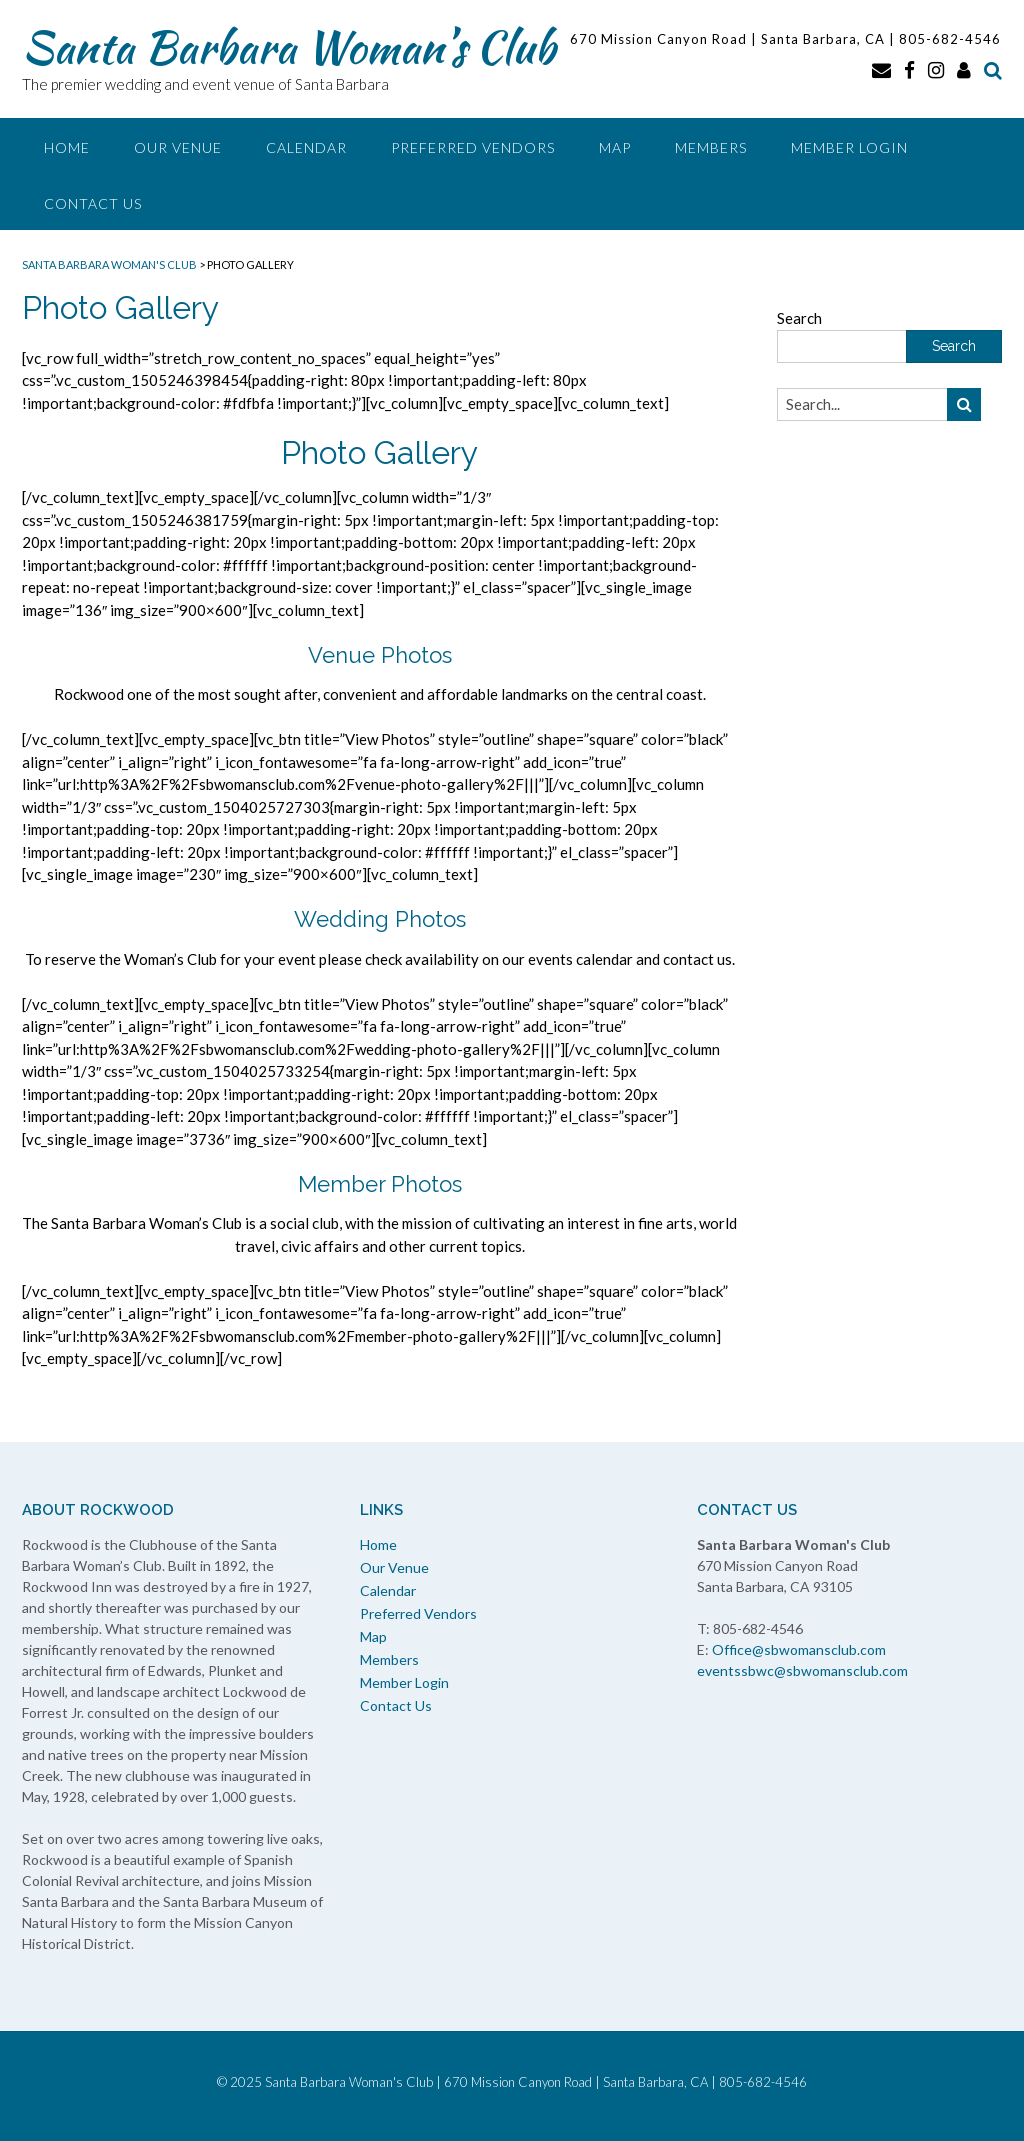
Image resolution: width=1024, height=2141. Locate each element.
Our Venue (178, 147)
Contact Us (93, 203)
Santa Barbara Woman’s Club (288, 47)
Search (799, 318)
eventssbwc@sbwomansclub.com (802, 1670)
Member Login (849, 147)
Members (711, 147)
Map (615, 147)
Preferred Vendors (473, 147)
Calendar (306, 147)
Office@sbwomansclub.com (799, 1649)
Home (67, 147)
